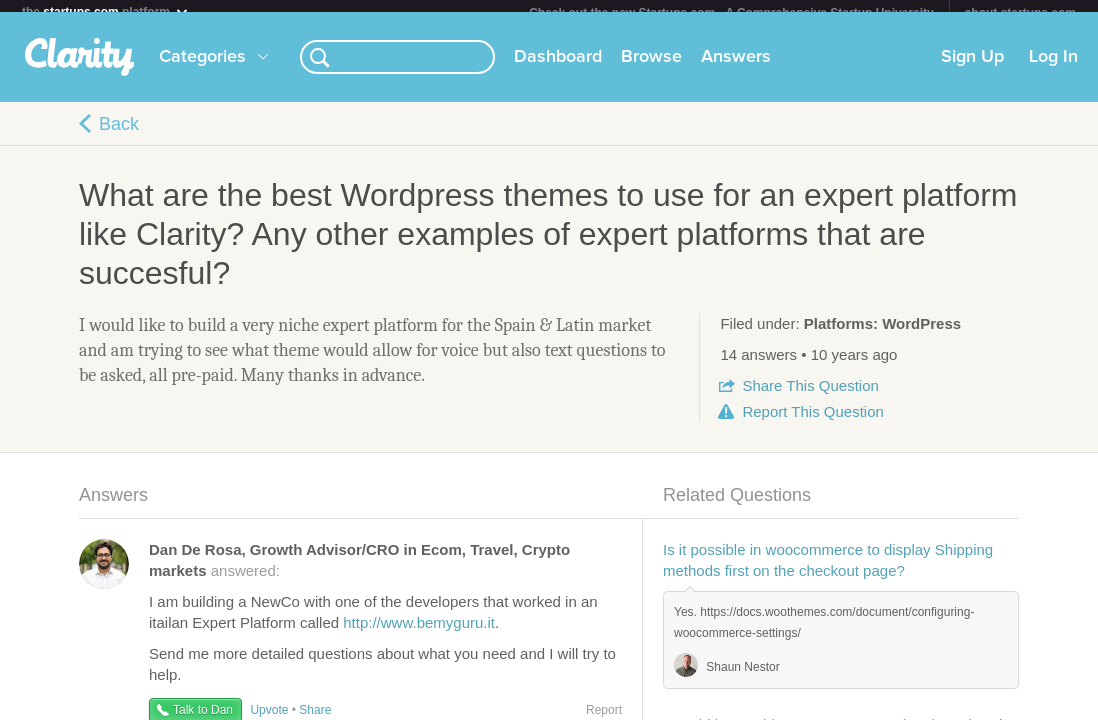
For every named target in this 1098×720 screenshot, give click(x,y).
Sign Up (972, 69)
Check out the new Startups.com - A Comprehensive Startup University (731, 13)
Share (810, 397)
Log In (1053, 69)
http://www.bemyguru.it (419, 634)
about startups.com (1020, 13)
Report (812, 423)
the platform (106, 11)
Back (119, 136)
